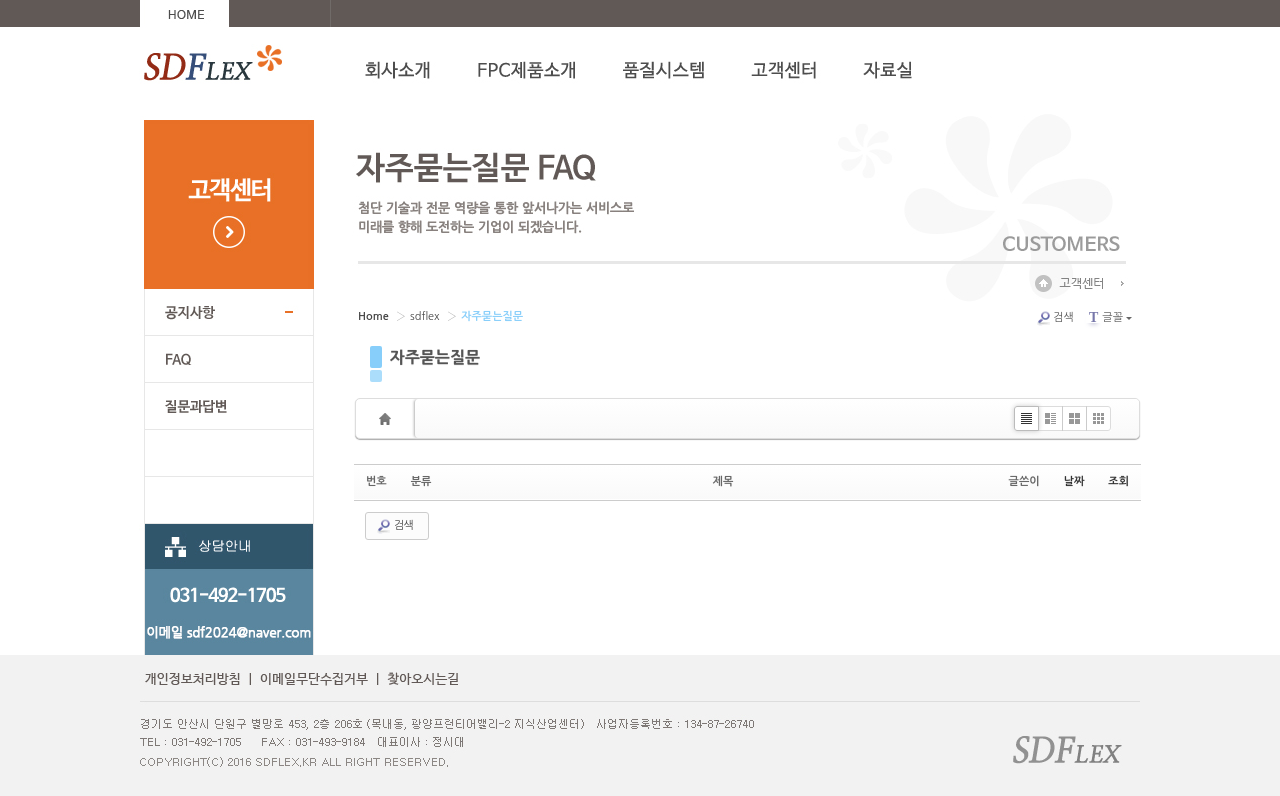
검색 (1055, 318)
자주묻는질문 (435, 357)
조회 (1118, 481)
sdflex (425, 316)
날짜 (1074, 481)
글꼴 (1109, 317)
